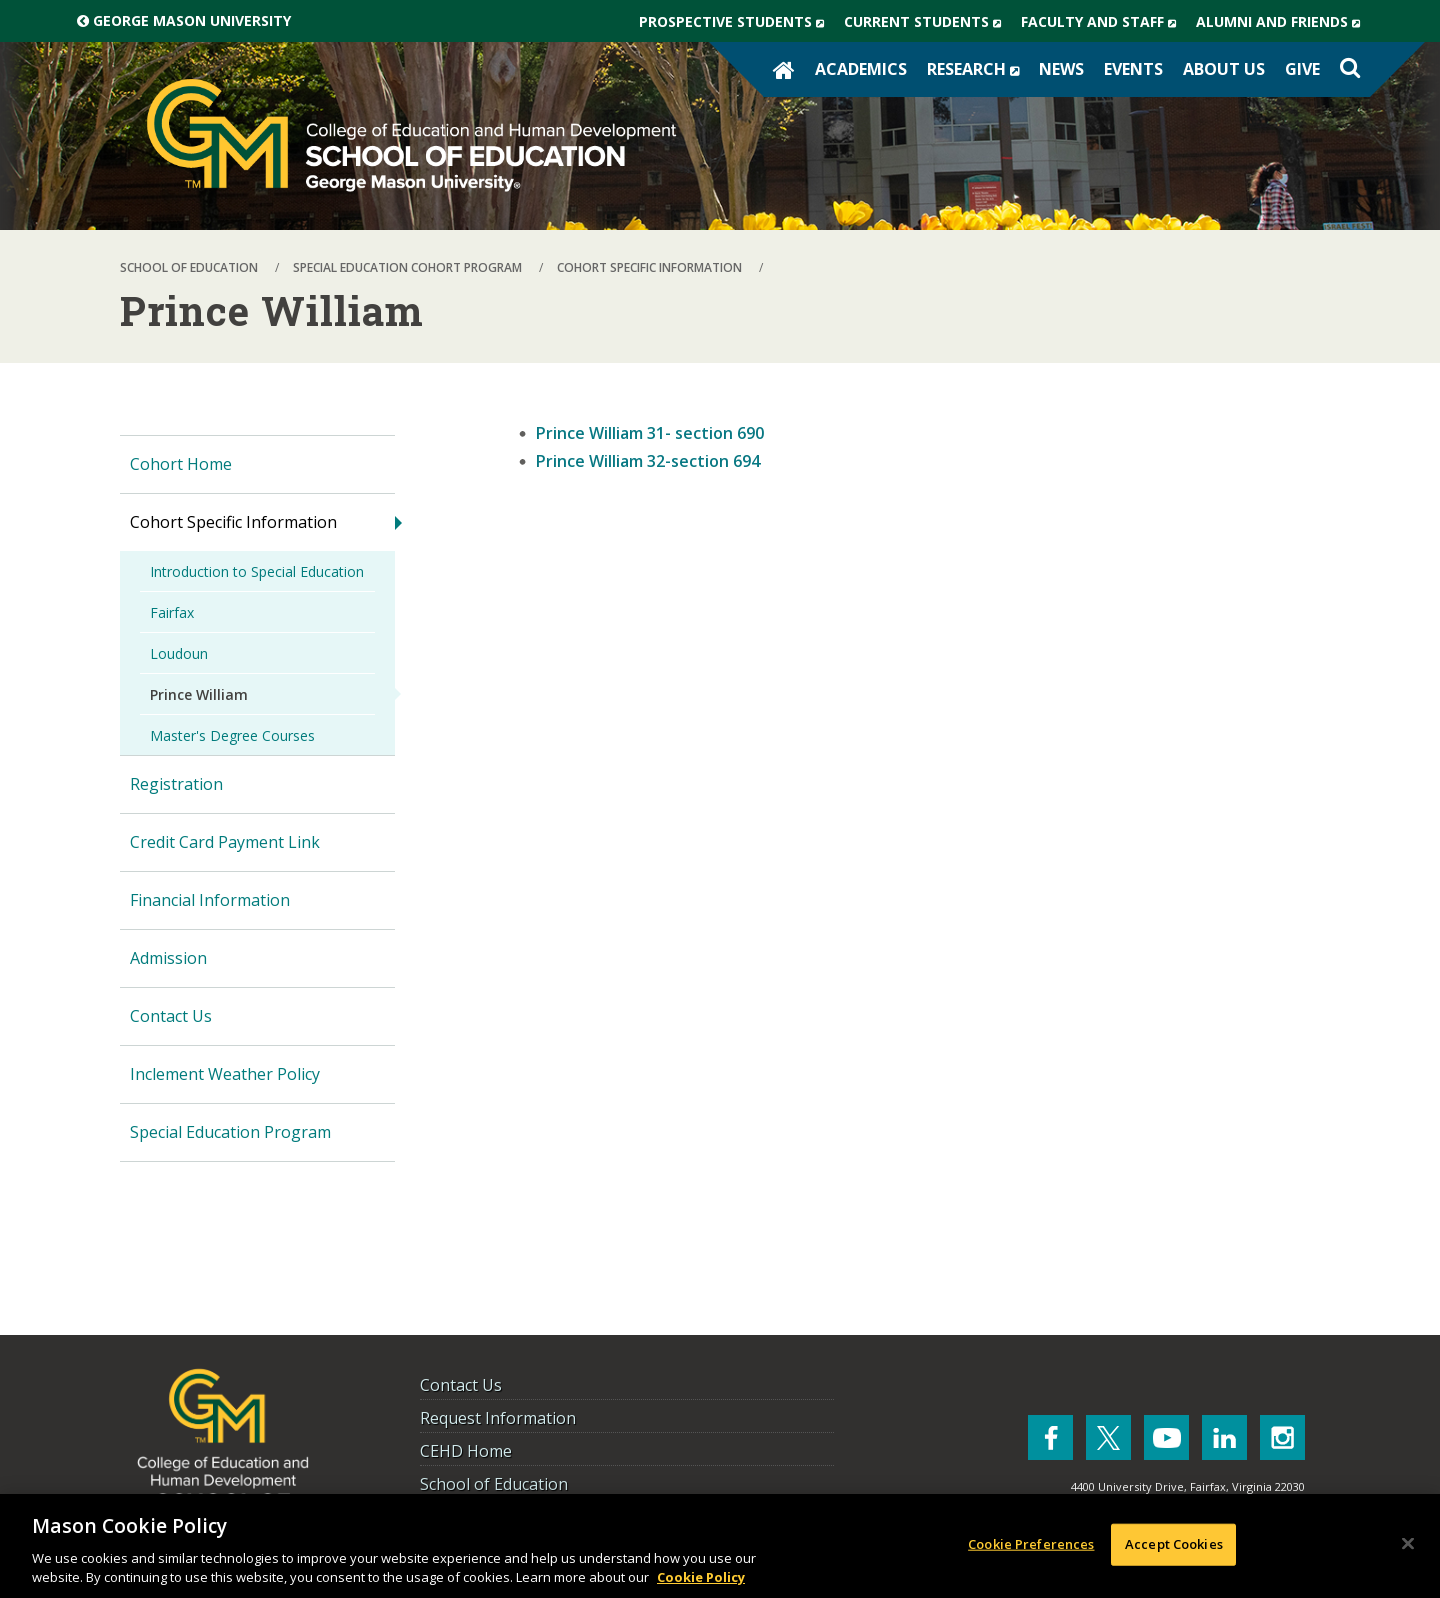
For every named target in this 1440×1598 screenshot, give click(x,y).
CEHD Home (466, 1451)
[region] (720, 1546)
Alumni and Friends (1283, 22)
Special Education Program (230, 1132)
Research (978, 69)
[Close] (1408, 1544)
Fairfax (172, 612)
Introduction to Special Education (257, 571)
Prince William (199, 694)
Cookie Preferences (1031, 1544)
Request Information (498, 1418)
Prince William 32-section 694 (648, 461)
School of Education (494, 1484)
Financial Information (210, 900)
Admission (168, 958)
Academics (861, 69)
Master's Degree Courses (232, 735)
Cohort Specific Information (233, 522)
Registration (176, 784)
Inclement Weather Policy (225, 1074)
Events (1133, 69)
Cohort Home (181, 464)
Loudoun (179, 653)
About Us (1224, 69)
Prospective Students (736, 22)
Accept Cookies (1174, 1544)
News (1061, 69)
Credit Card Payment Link (225, 842)
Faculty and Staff (1103, 22)
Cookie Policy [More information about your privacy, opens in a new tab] (701, 1577)
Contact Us (171, 1016)
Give (1302, 69)
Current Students (927, 22)
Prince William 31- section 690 (650, 433)
